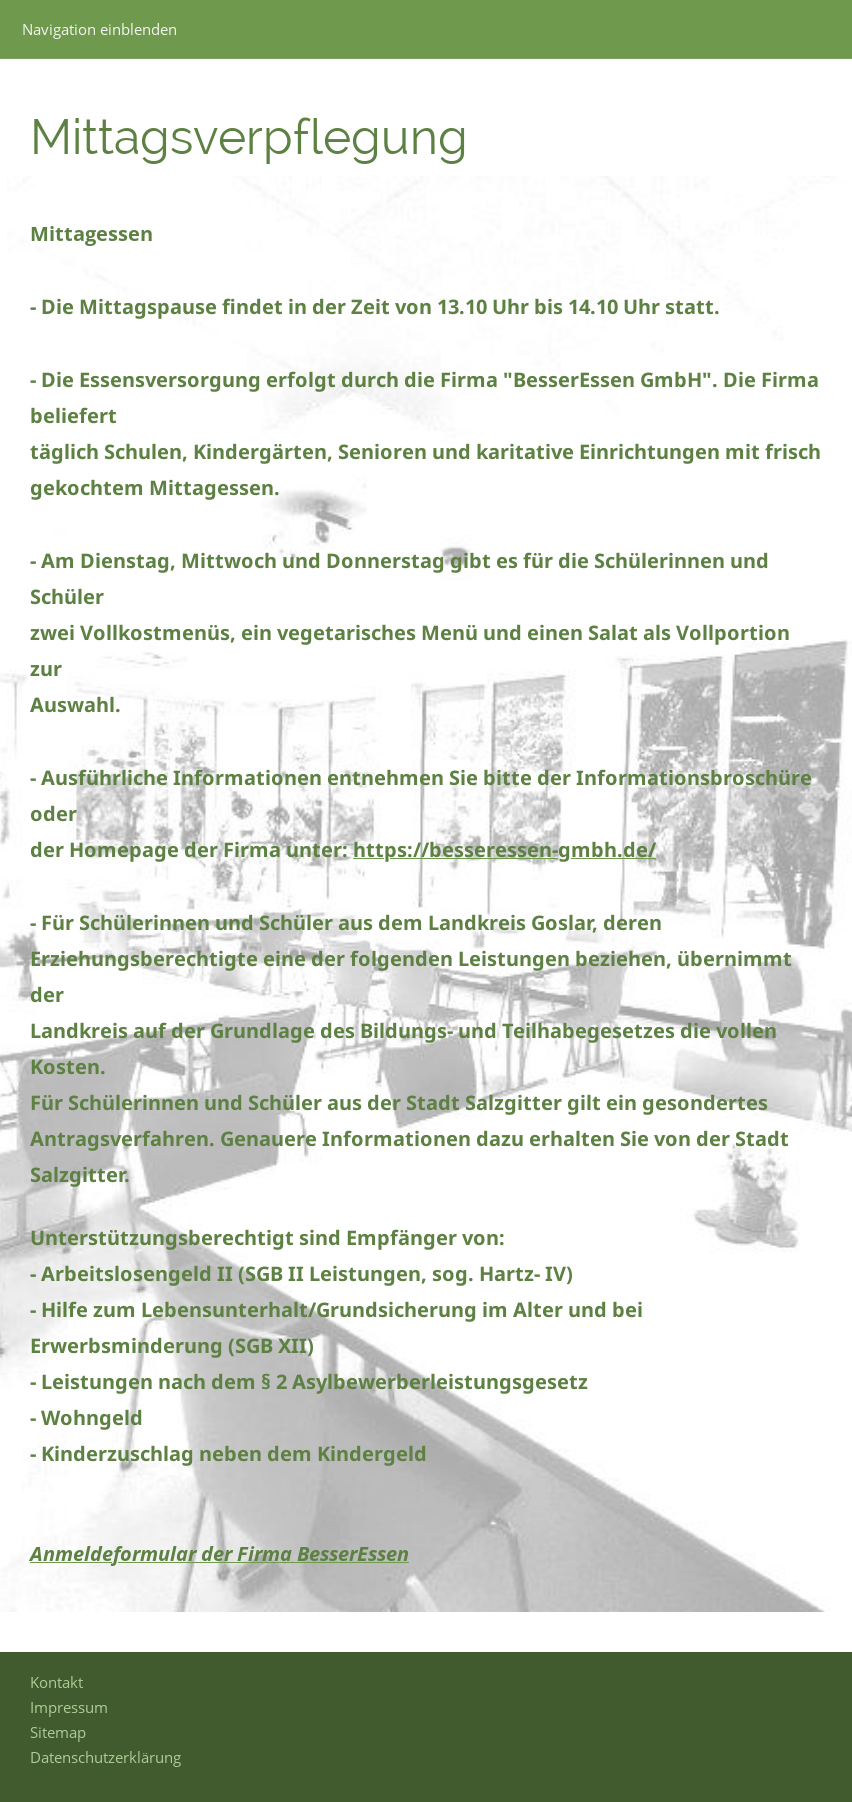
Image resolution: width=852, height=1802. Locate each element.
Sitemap (58, 1732)
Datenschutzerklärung (105, 1757)
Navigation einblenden (99, 29)
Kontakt (56, 1682)
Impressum (69, 1707)
